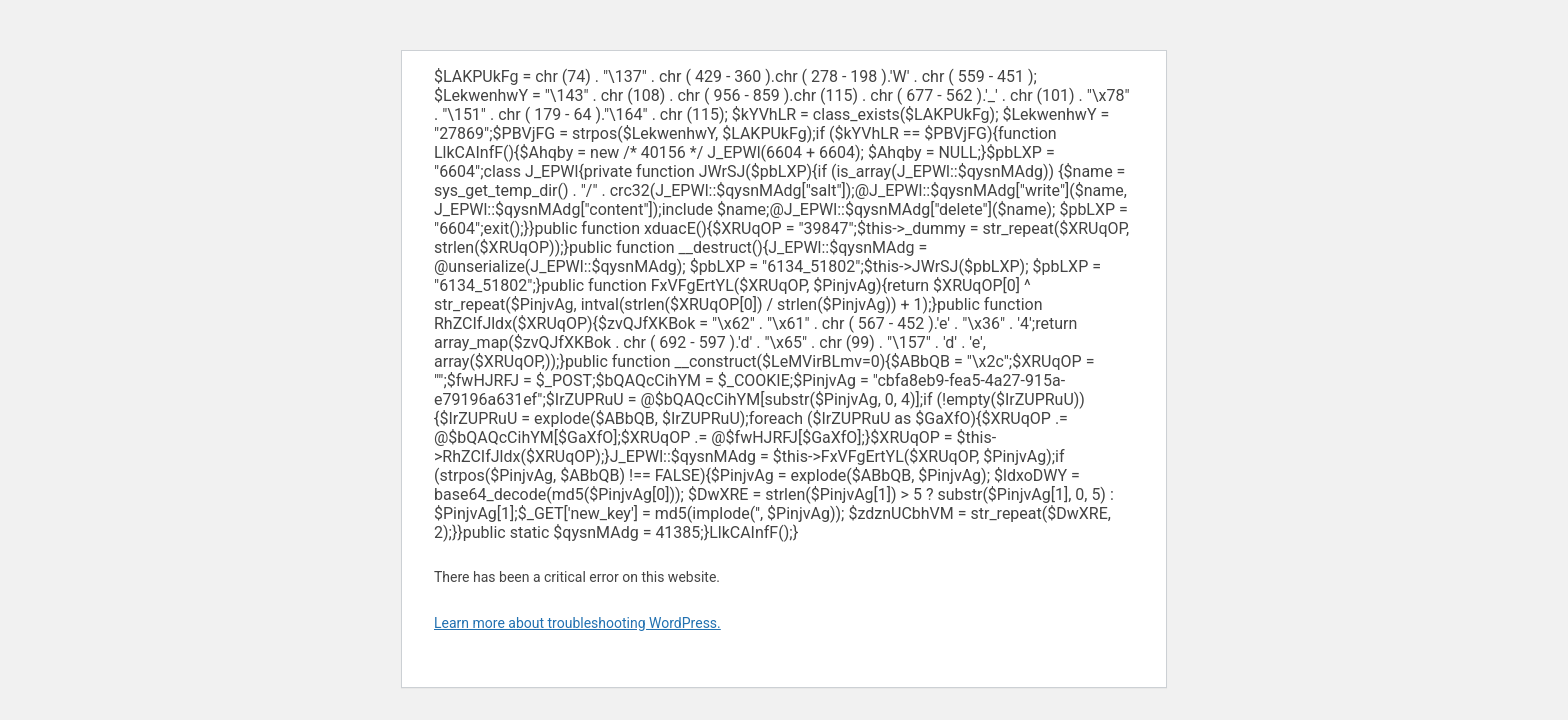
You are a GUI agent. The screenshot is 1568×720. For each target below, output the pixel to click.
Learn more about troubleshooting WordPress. (577, 623)
